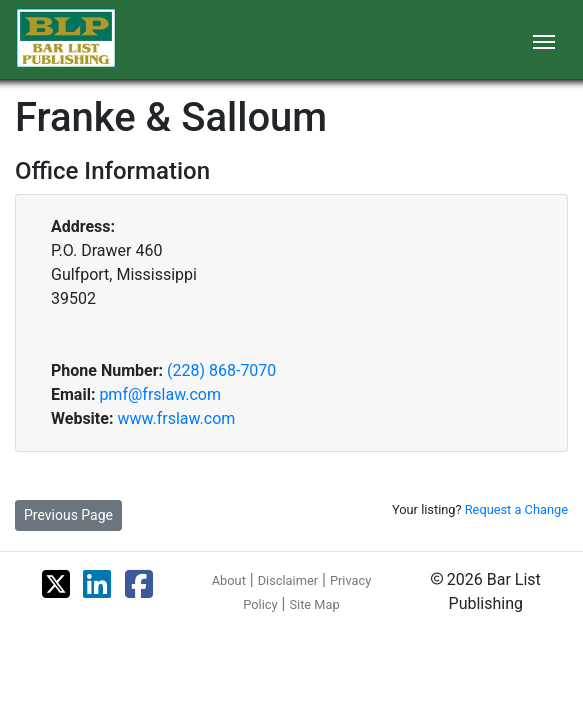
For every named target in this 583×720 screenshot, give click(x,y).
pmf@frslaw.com (160, 394)
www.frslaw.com (176, 418)
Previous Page (68, 515)
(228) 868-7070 (221, 370)
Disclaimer (288, 580)
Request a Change (516, 509)
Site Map (314, 604)
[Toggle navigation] (544, 40)
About (229, 580)
